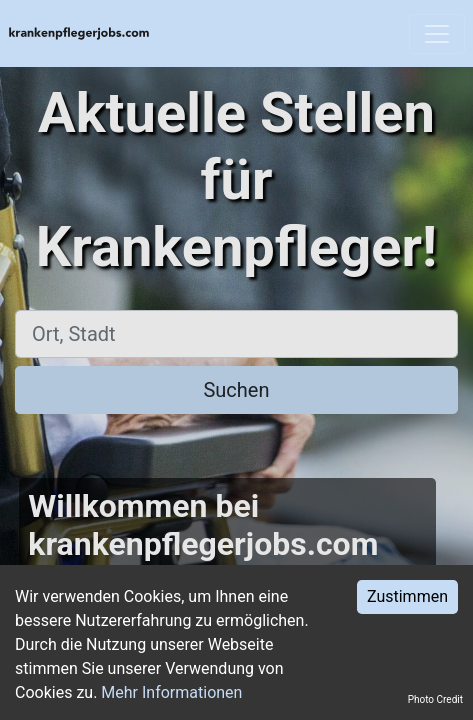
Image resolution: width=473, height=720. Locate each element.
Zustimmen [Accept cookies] (407, 596)
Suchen (236, 390)
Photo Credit (435, 699)
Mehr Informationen (171, 692)
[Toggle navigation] (437, 34)
